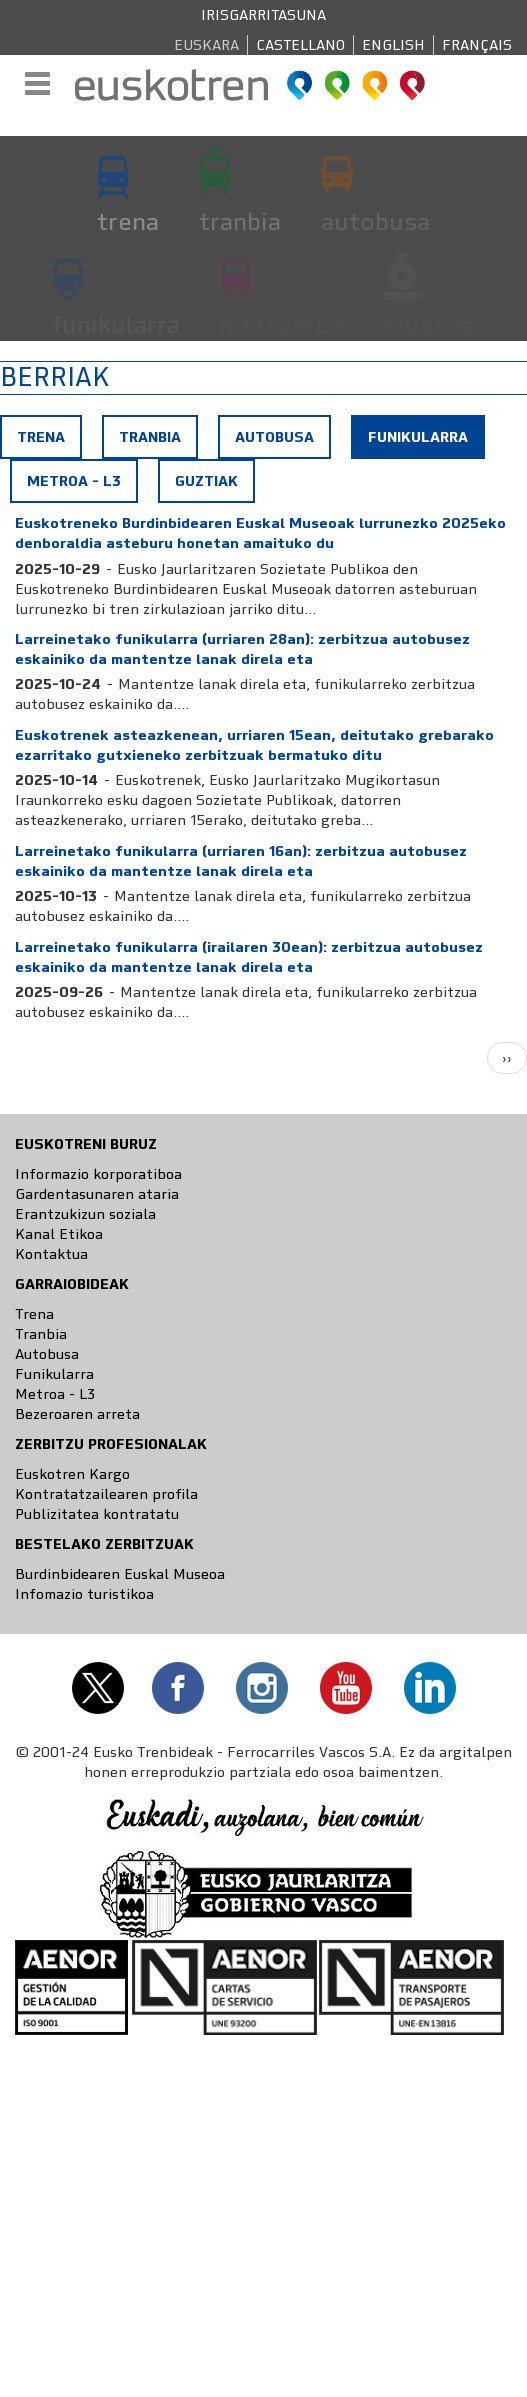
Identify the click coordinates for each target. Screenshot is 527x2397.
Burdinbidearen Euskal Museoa (120, 1574)
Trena (41, 437)
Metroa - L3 (74, 481)
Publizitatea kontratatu (97, 1514)
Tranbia (150, 437)
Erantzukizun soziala (85, 1214)
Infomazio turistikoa (84, 1594)
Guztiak (206, 481)
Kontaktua (51, 1254)
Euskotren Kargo (72, 1474)
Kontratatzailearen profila (106, 1494)
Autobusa (274, 437)
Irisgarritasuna (263, 15)
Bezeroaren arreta (77, 1414)
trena (128, 221)
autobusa (375, 221)
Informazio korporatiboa (98, 1174)
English (393, 45)
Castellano (300, 45)
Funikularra (425, 442)
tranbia (240, 221)
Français (477, 45)
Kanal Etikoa (59, 1234)
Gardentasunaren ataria (97, 1194)
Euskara (206, 45)
